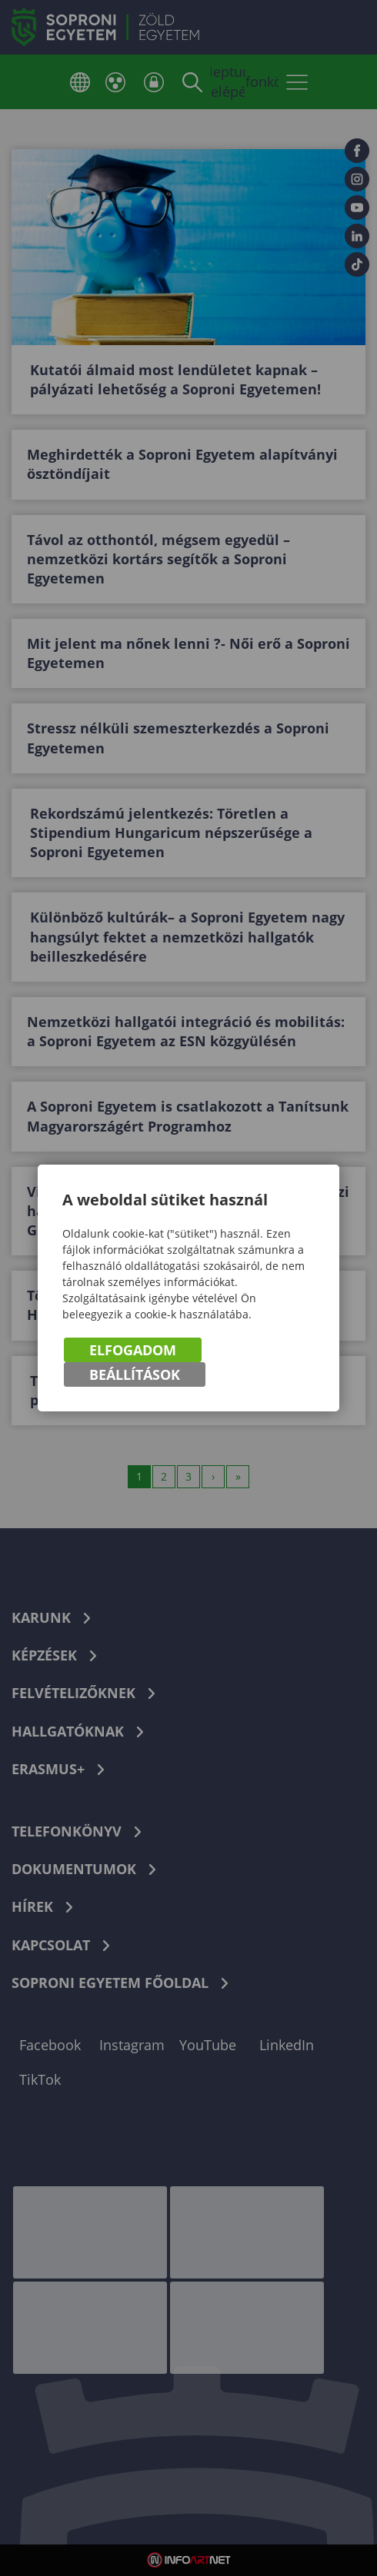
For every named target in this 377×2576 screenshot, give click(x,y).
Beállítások (134, 1374)
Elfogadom (132, 1350)
